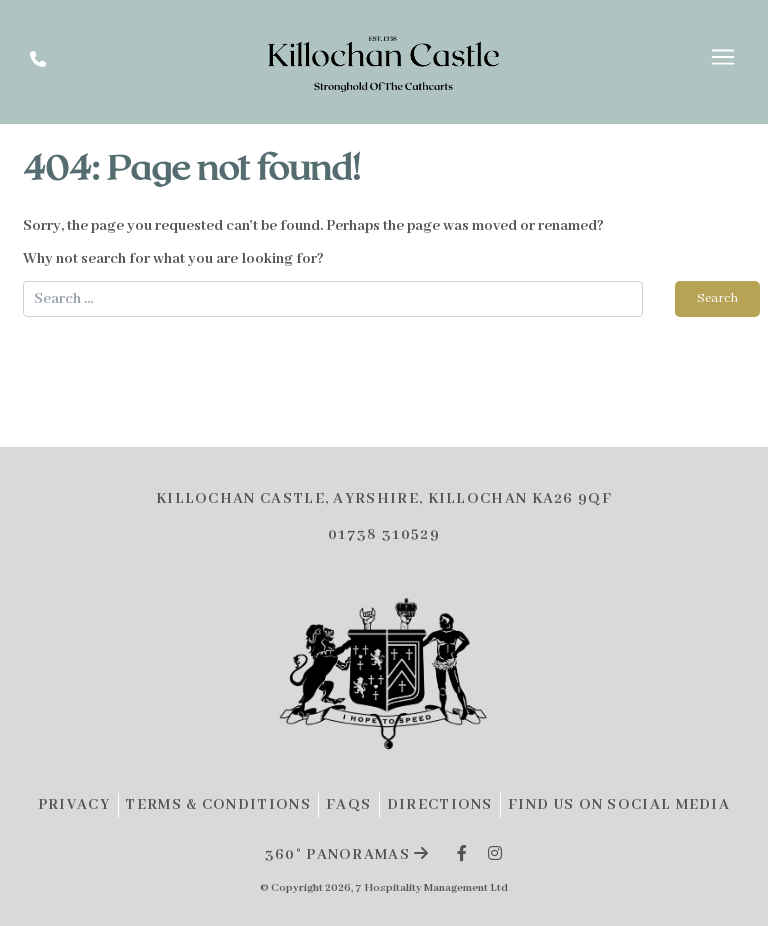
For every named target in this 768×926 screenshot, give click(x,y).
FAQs (348, 805)
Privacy (74, 805)
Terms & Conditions (218, 805)
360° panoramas (347, 855)
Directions (440, 805)
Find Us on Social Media (619, 805)
